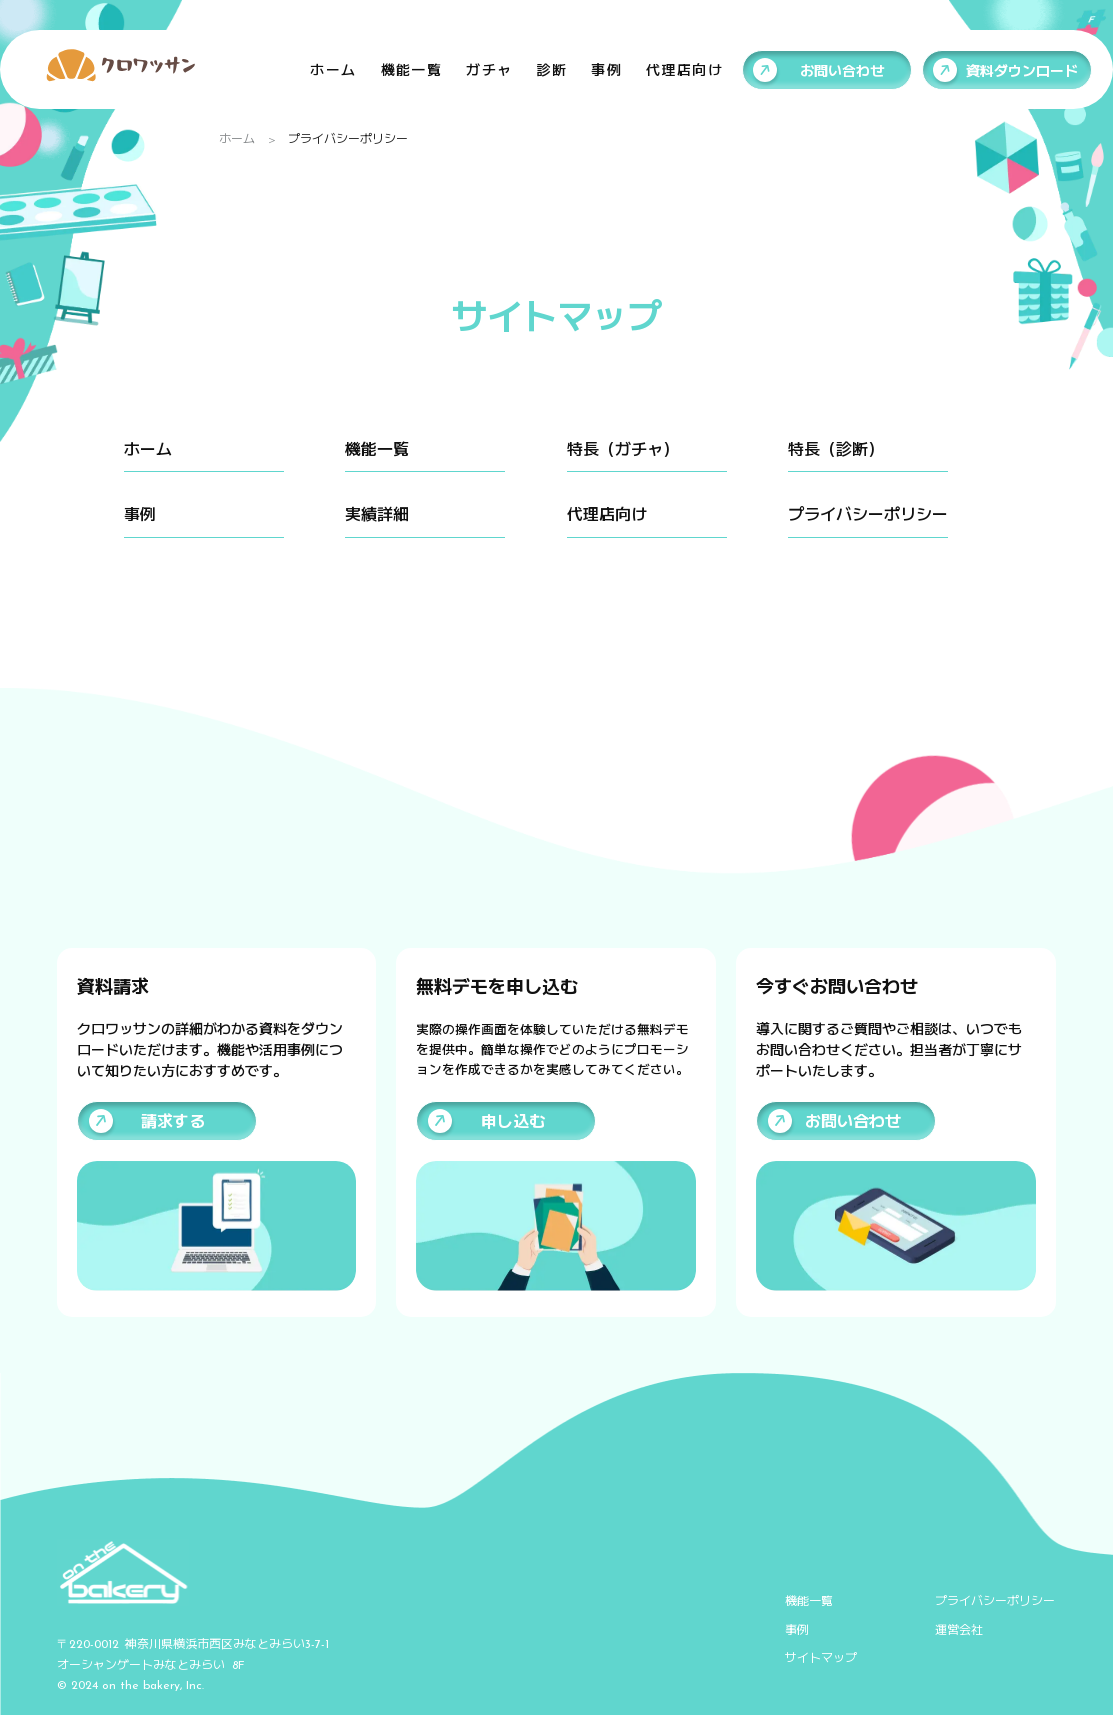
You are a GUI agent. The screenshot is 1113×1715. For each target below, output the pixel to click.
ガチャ (489, 69)
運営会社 (959, 1629)
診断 (551, 69)
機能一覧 (412, 69)
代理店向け (684, 69)
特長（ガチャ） (623, 449)
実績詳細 (377, 514)
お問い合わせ (842, 70)
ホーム (333, 69)
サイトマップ (821, 1657)
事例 (606, 69)
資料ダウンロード (1022, 70)
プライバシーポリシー (868, 514)
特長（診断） (836, 449)
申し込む (513, 1121)
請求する (173, 1121)
